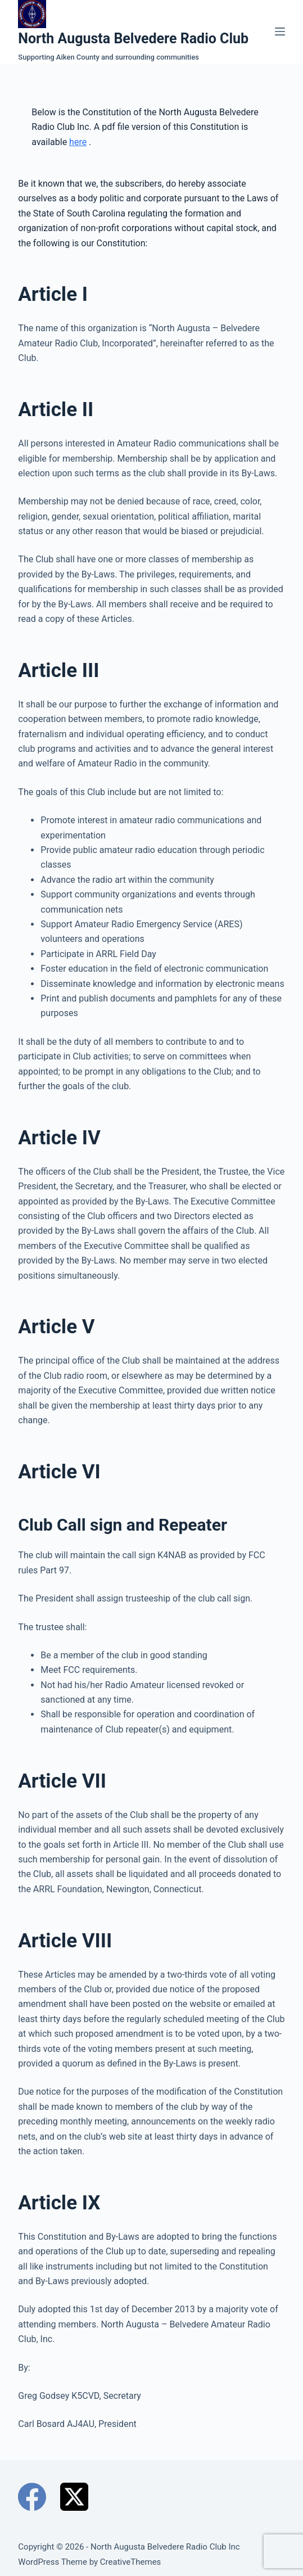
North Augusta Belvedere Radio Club (133, 38)
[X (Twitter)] (74, 2497)
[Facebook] (32, 2497)
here (78, 142)
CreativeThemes (130, 2562)
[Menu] (280, 31)
